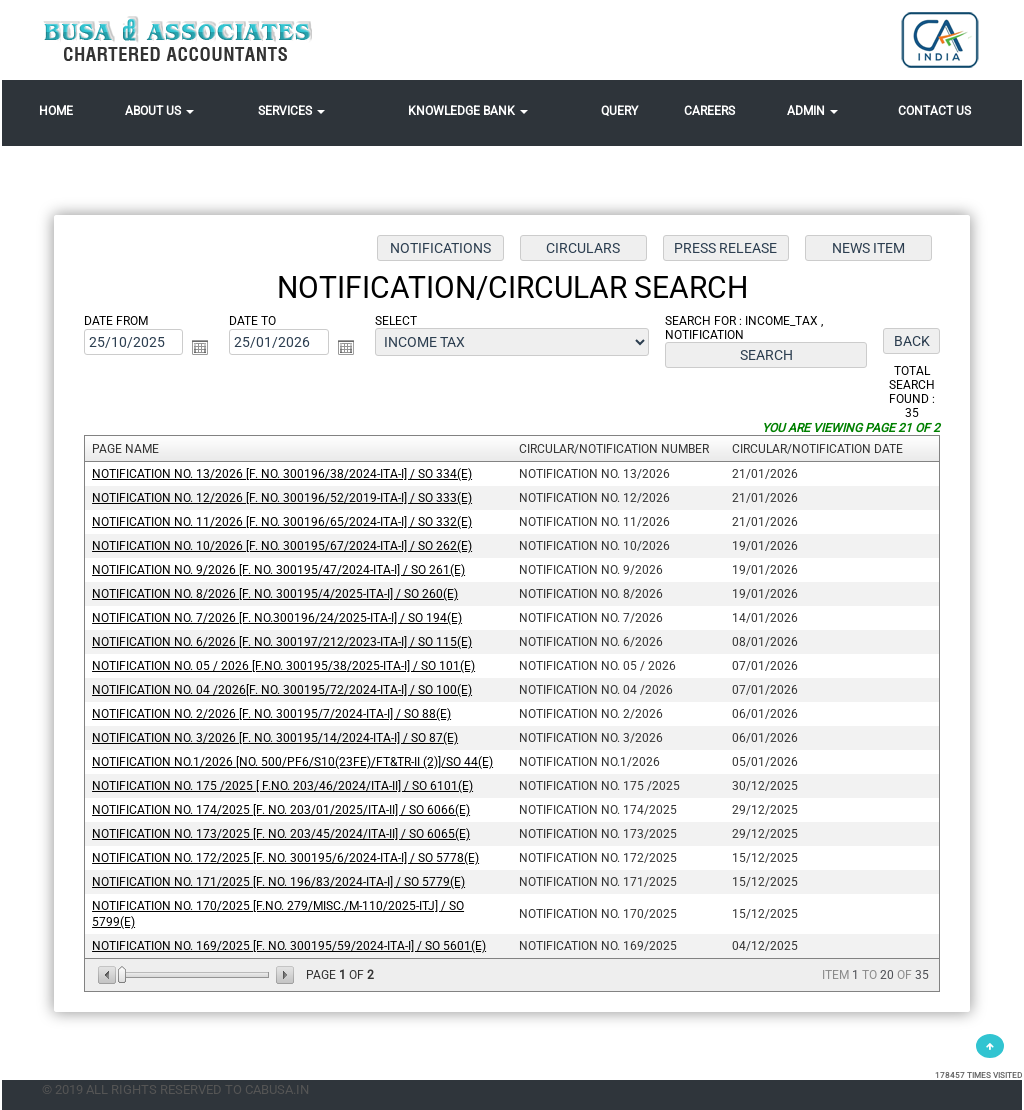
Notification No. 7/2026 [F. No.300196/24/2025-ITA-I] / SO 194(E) (278, 618)
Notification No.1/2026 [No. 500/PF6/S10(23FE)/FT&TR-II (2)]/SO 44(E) (293, 761)
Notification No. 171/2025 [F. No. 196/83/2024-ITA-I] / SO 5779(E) (279, 881)
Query (619, 111)
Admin (812, 111)
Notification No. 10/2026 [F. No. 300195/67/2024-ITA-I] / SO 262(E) (283, 546)
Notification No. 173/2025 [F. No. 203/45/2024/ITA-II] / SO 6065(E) (282, 833)
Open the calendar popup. (202, 348)
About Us (159, 111)
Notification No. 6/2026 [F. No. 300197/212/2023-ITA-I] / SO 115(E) (283, 642)
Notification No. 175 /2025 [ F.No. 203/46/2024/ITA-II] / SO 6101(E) (283, 785)
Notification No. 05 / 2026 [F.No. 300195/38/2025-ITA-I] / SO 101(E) (284, 666)
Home (56, 111)
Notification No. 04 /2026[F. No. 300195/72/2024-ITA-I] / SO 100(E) (283, 690)
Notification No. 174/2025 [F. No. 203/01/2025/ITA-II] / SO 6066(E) (282, 809)
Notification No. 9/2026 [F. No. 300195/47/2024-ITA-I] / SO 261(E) (279, 570)
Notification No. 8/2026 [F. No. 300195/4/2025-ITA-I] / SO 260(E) (276, 594)
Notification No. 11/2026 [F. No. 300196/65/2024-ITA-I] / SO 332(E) (283, 523)
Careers (709, 111)
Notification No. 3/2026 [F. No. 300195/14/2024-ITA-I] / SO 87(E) (276, 737)
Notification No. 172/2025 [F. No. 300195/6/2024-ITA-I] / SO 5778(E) (286, 857)
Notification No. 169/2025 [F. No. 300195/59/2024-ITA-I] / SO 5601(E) (290, 944)
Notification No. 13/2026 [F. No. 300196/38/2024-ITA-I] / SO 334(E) (283, 475)
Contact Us (934, 111)
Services (291, 111)
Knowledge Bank (468, 111)
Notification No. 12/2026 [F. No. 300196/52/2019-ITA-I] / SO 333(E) (283, 499)
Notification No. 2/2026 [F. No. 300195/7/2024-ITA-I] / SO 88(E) (272, 714)
